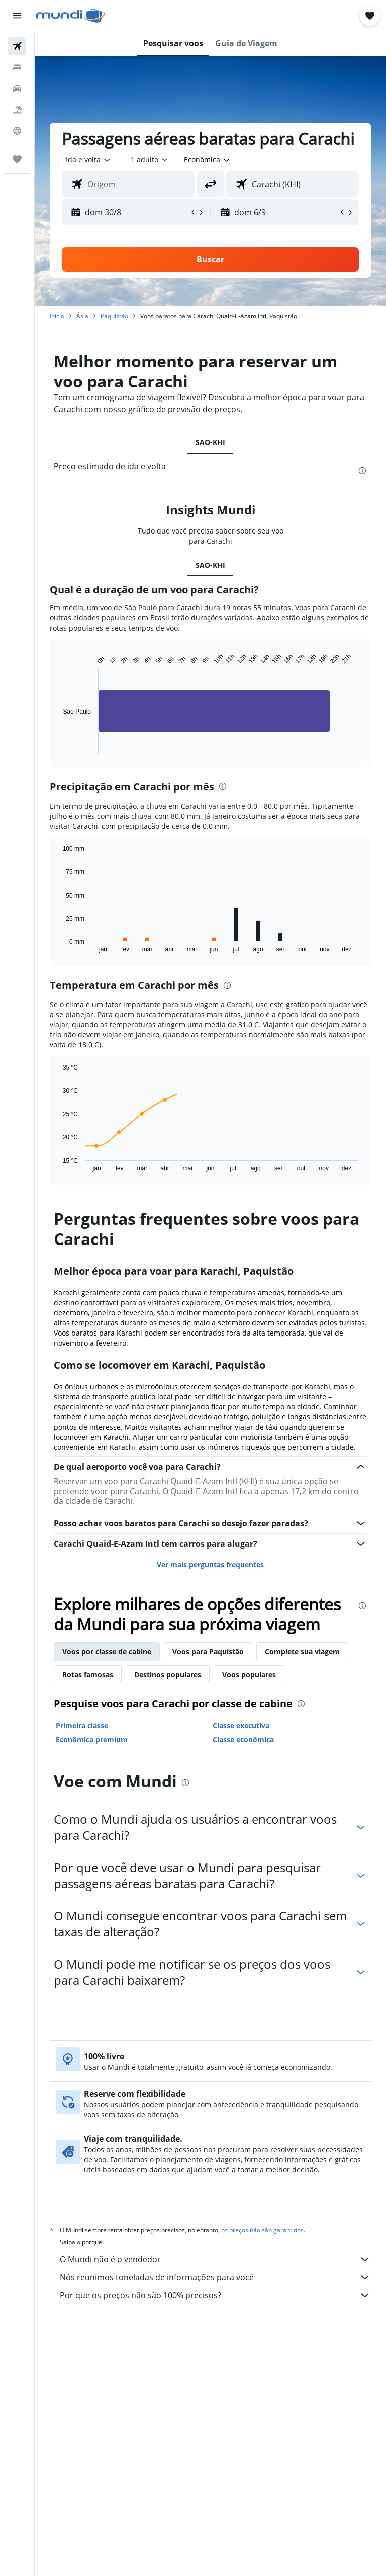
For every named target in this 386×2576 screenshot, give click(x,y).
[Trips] (17, 159)
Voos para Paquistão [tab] (208, 1651)
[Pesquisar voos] (17, 46)
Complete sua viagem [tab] (302, 1651)
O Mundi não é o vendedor (215, 2259)
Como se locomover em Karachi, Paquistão (159, 1365)
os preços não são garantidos (262, 2230)
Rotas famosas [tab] (87, 1674)
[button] (17, 16)
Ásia (82, 316)
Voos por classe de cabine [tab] (106, 1651)
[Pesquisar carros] (17, 88)
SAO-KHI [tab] (210, 442)
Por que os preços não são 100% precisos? (215, 2295)
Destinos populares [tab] (167, 1674)
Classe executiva (241, 1725)
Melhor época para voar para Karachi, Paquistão (174, 1271)
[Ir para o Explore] (17, 131)
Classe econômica (243, 1739)
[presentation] (362, 470)
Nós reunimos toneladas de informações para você (215, 2277)
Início (57, 316)
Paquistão (114, 316)
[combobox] (207, 160)
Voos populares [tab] (249, 1674)
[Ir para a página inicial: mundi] (70, 16)
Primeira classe (82, 1725)
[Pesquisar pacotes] (17, 110)
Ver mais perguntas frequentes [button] (210, 1564)
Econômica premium (92, 1739)
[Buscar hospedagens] (17, 67)
